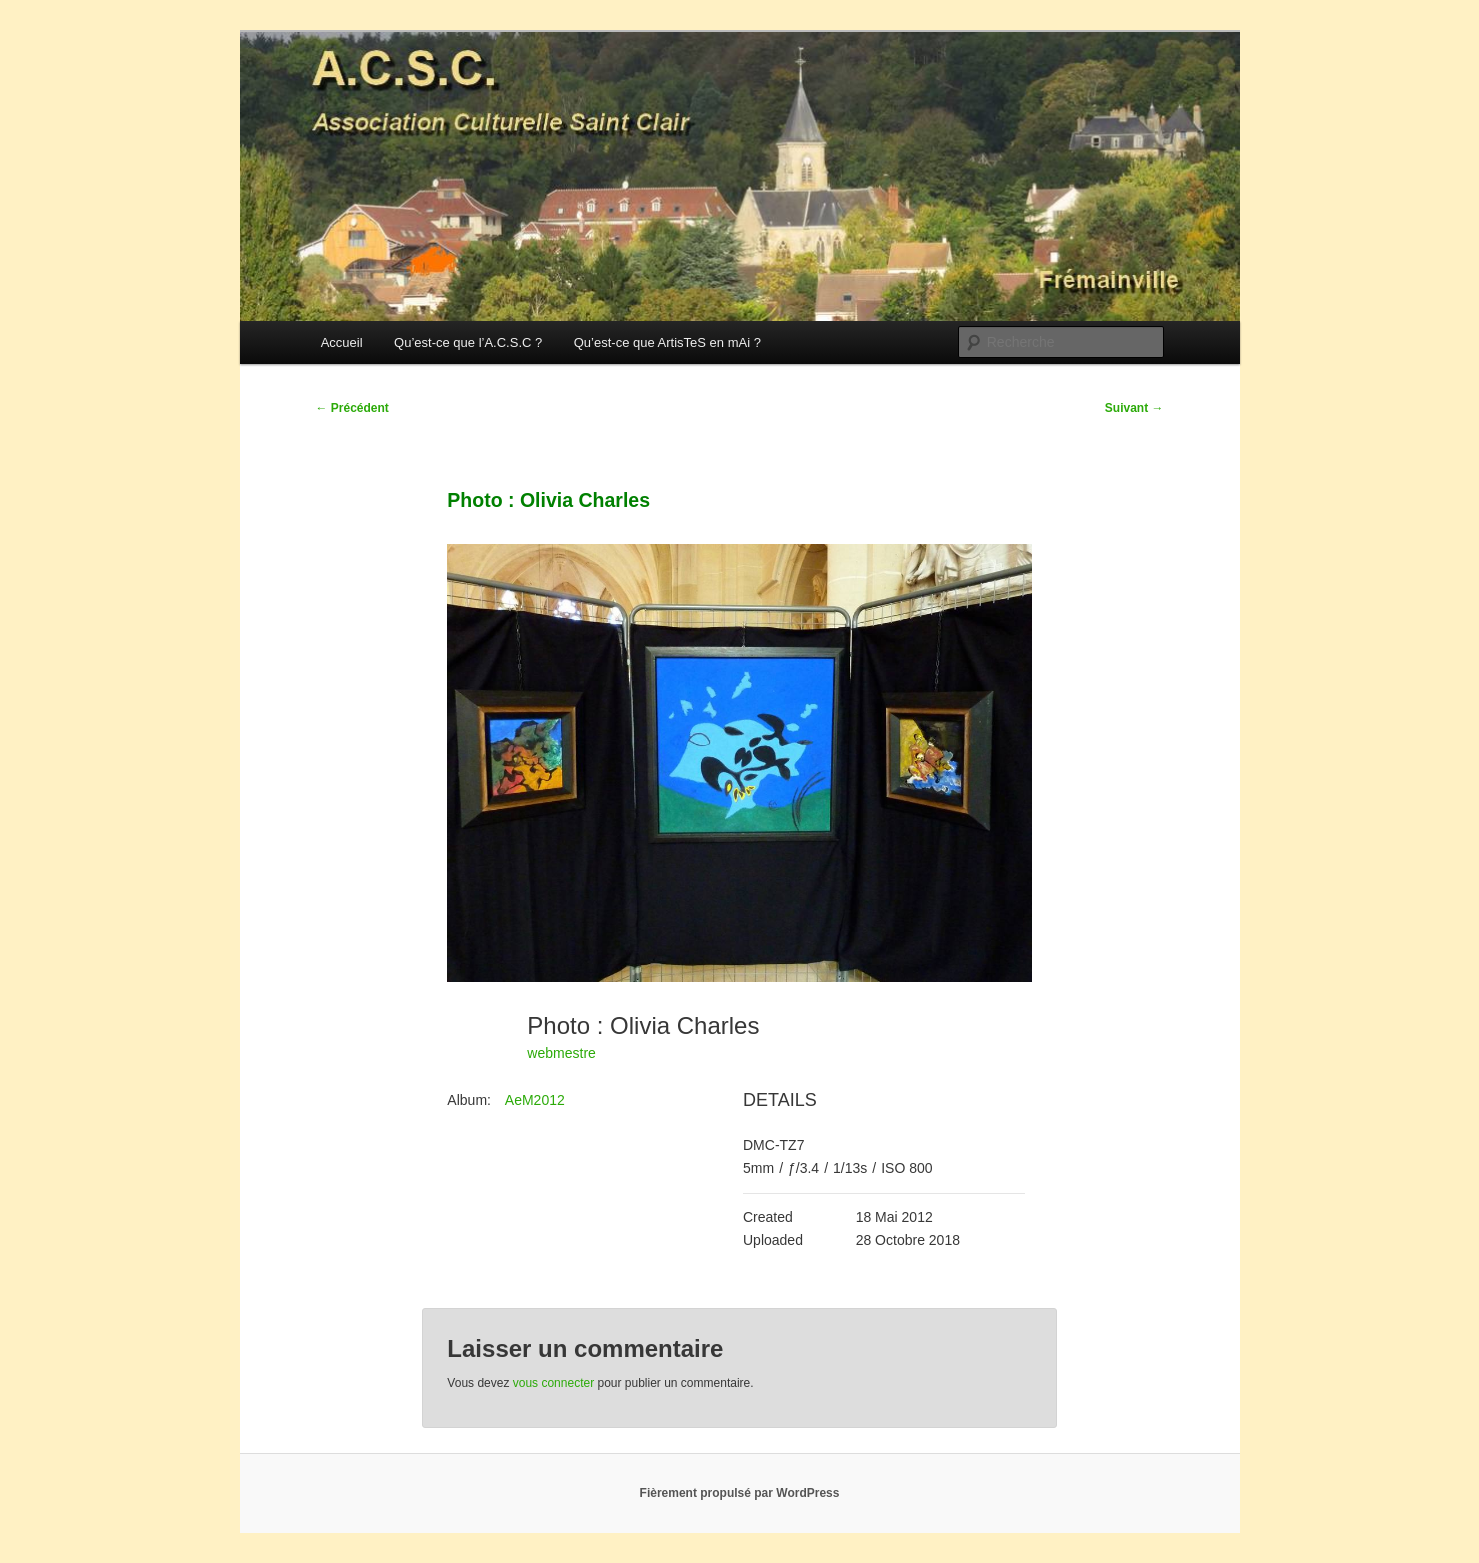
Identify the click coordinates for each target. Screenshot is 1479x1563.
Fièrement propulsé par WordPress (740, 1493)
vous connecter (553, 1383)
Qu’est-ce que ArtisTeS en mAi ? (667, 342)
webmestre (561, 1053)
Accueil (342, 342)
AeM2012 (535, 1100)
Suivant (1134, 408)
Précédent (352, 408)
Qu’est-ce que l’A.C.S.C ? (468, 342)
